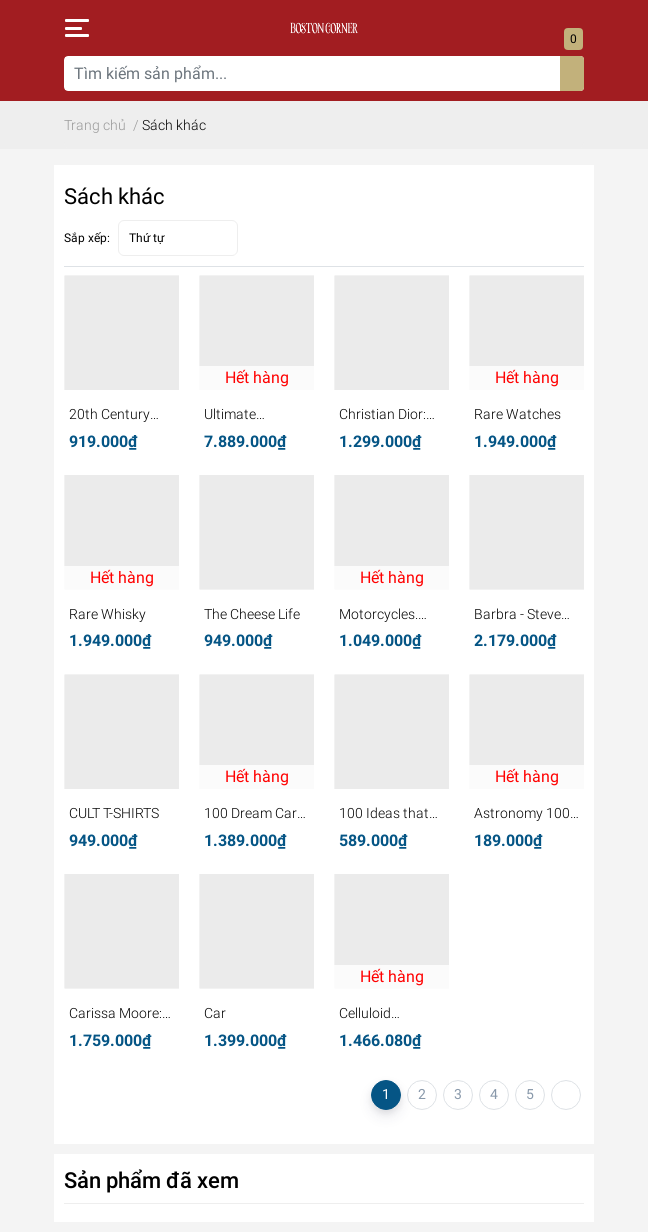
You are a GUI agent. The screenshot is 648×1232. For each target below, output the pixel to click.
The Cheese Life (252, 614)
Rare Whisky (107, 614)
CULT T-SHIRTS (114, 813)
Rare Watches (517, 414)
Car (215, 1013)
